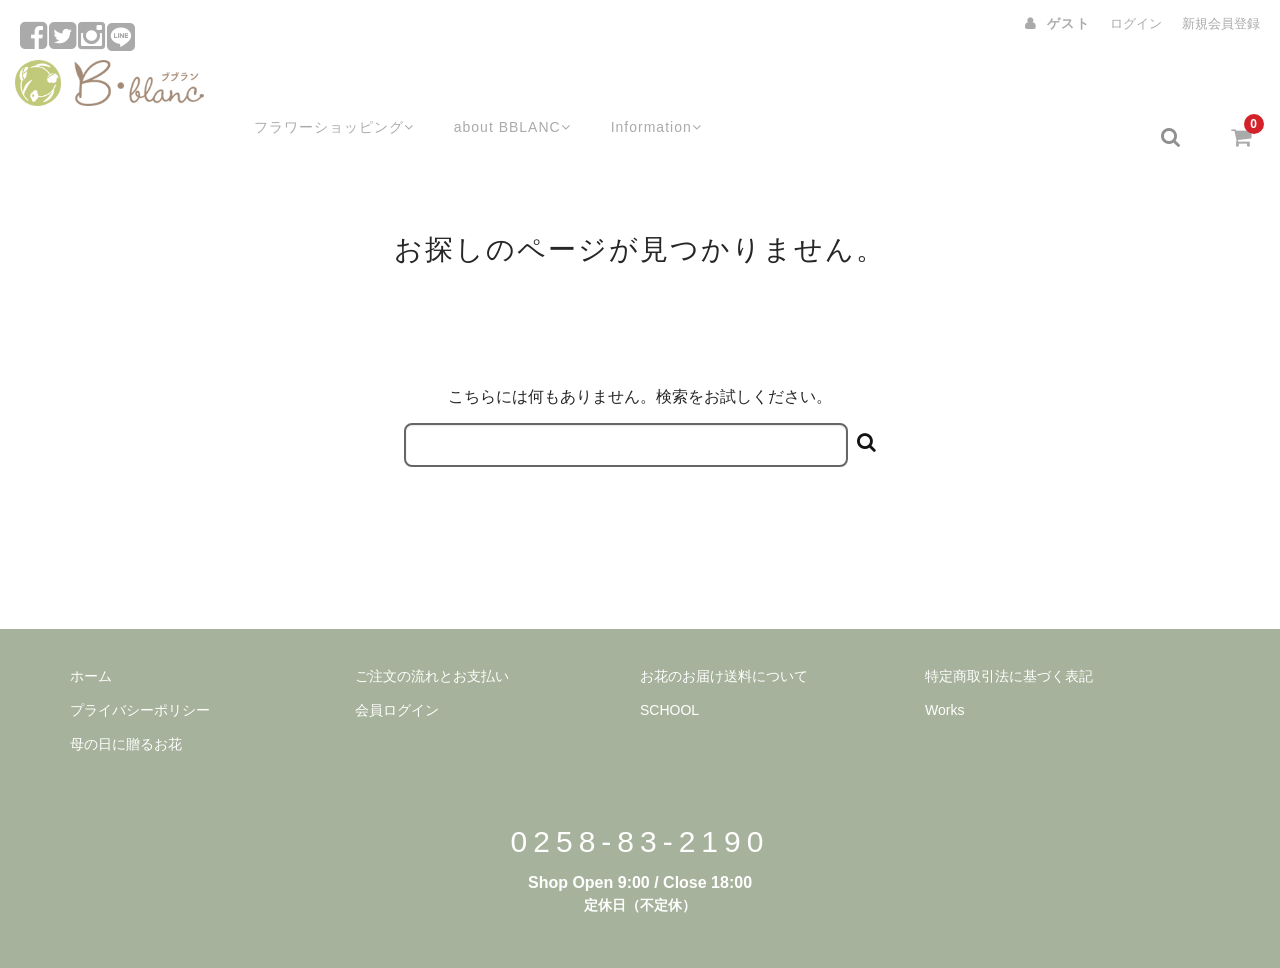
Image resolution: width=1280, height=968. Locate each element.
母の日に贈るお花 (126, 694)
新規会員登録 (1221, 23)
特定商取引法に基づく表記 (1009, 626)
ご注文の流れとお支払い (432, 626)
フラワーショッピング (307, 87)
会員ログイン (397, 660)
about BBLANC (493, 87)
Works (944, 660)
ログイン (1136, 23)
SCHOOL (669, 660)
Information (644, 87)
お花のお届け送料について (724, 626)
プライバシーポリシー (140, 660)
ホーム (91, 626)
